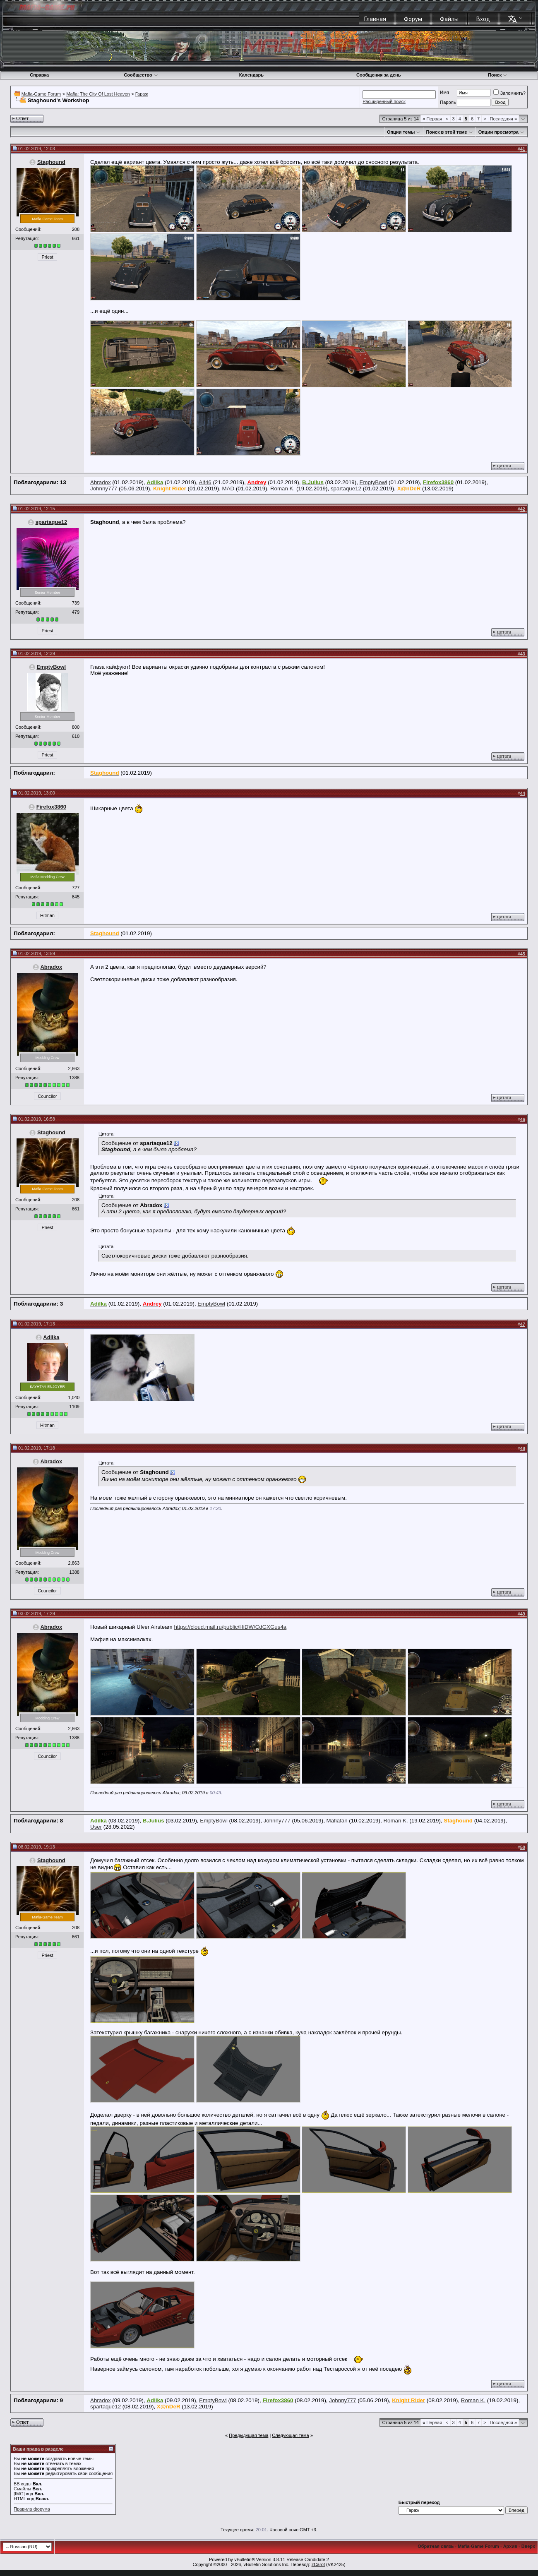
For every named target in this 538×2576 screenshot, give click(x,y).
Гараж (141, 93)
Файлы (449, 19)
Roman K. (282, 488)
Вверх (528, 2546)
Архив (510, 2546)
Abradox (100, 482)
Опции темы (401, 132)
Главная (375, 19)
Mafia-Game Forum (41, 93)
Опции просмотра (498, 132)
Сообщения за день (378, 74)
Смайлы (22, 2488)
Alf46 (205, 482)
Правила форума (32, 2508)
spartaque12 (346, 488)
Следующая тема (290, 2435)
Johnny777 (103, 488)
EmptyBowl (373, 482)
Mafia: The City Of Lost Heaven (98, 93)
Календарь (251, 74)
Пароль (448, 102)
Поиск (497, 74)
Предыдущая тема (248, 2435)
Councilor (47, 1096)
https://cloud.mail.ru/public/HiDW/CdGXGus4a (230, 1627)
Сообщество (141, 74)
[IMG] (19, 2493)
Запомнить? (509, 93)
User (96, 1827)
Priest (47, 256)
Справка (39, 74)
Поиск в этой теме (446, 132)
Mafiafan (337, 1820)
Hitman (47, 915)
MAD (228, 488)
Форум (413, 19)
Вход (483, 19)
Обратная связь (436, 2546)
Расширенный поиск (384, 101)
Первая (432, 118)
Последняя (503, 118)
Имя (444, 92)
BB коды (22, 2483)
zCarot (318, 2564)
